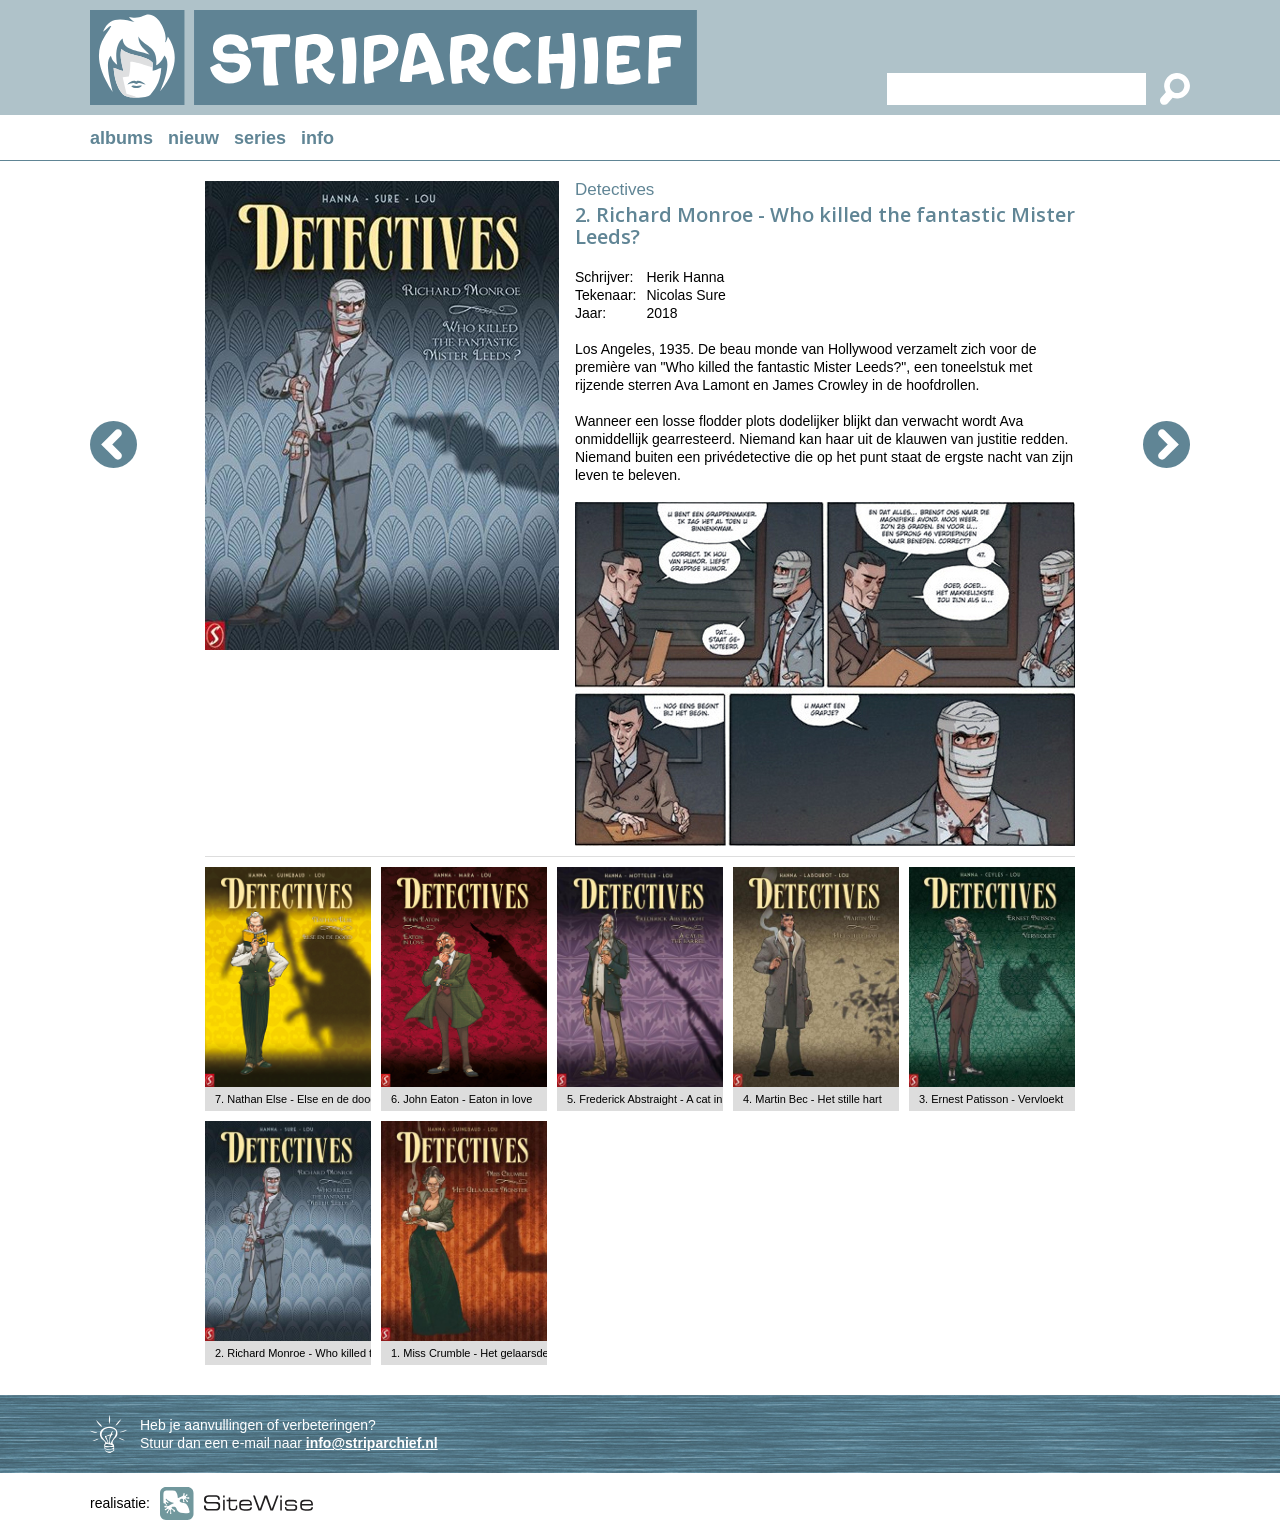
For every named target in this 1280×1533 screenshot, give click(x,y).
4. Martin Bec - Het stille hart (812, 1099)
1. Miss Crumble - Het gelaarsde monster (491, 1353)
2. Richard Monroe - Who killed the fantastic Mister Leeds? (358, 1353)
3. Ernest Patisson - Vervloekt (991, 1099)
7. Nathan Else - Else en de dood (295, 1099)
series (260, 138)
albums (121, 138)
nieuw (193, 138)
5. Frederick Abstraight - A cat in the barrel (669, 1099)
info (317, 138)
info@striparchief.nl (372, 1443)
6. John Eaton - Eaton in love (461, 1099)
